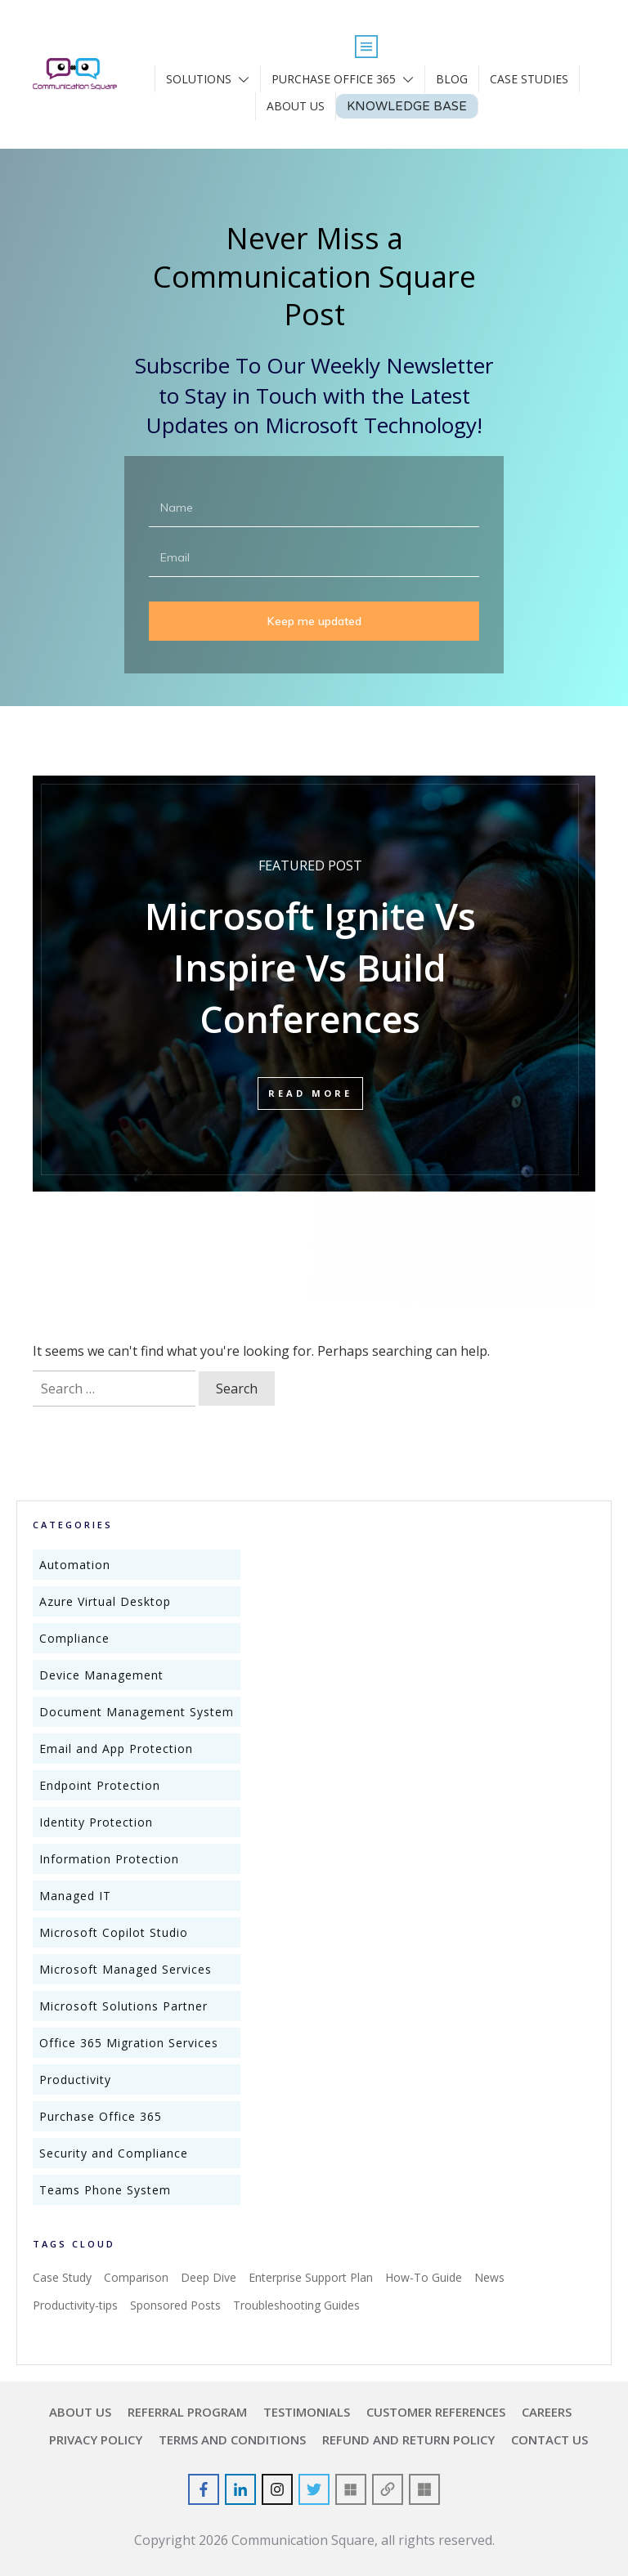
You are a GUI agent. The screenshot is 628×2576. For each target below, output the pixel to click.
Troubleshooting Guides (296, 2305)
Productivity (75, 2079)
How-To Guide (423, 2277)
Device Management (101, 1675)
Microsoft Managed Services (125, 1969)
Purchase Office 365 (100, 2116)
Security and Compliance (113, 2153)
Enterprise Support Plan (311, 2277)
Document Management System (136, 1712)
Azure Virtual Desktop (105, 1601)
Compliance (74, 1638)
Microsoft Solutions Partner (123, 2006)
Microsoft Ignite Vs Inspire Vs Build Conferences (310, 979)
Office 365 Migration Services (128, 2043)
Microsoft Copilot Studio (113, 1932)
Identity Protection (96, 1822)
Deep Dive (208, 2277)
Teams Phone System (105, 2190)
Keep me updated (314, 621)
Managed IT (75, 1895)
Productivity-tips (75, 2305)
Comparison (136, 2277)
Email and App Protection (116, 1748)
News (489, 2277)
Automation (74, 1564)
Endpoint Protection (99, 1785)
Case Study (62, 2277)
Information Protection (109, 1859)
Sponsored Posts (175, 2305)
